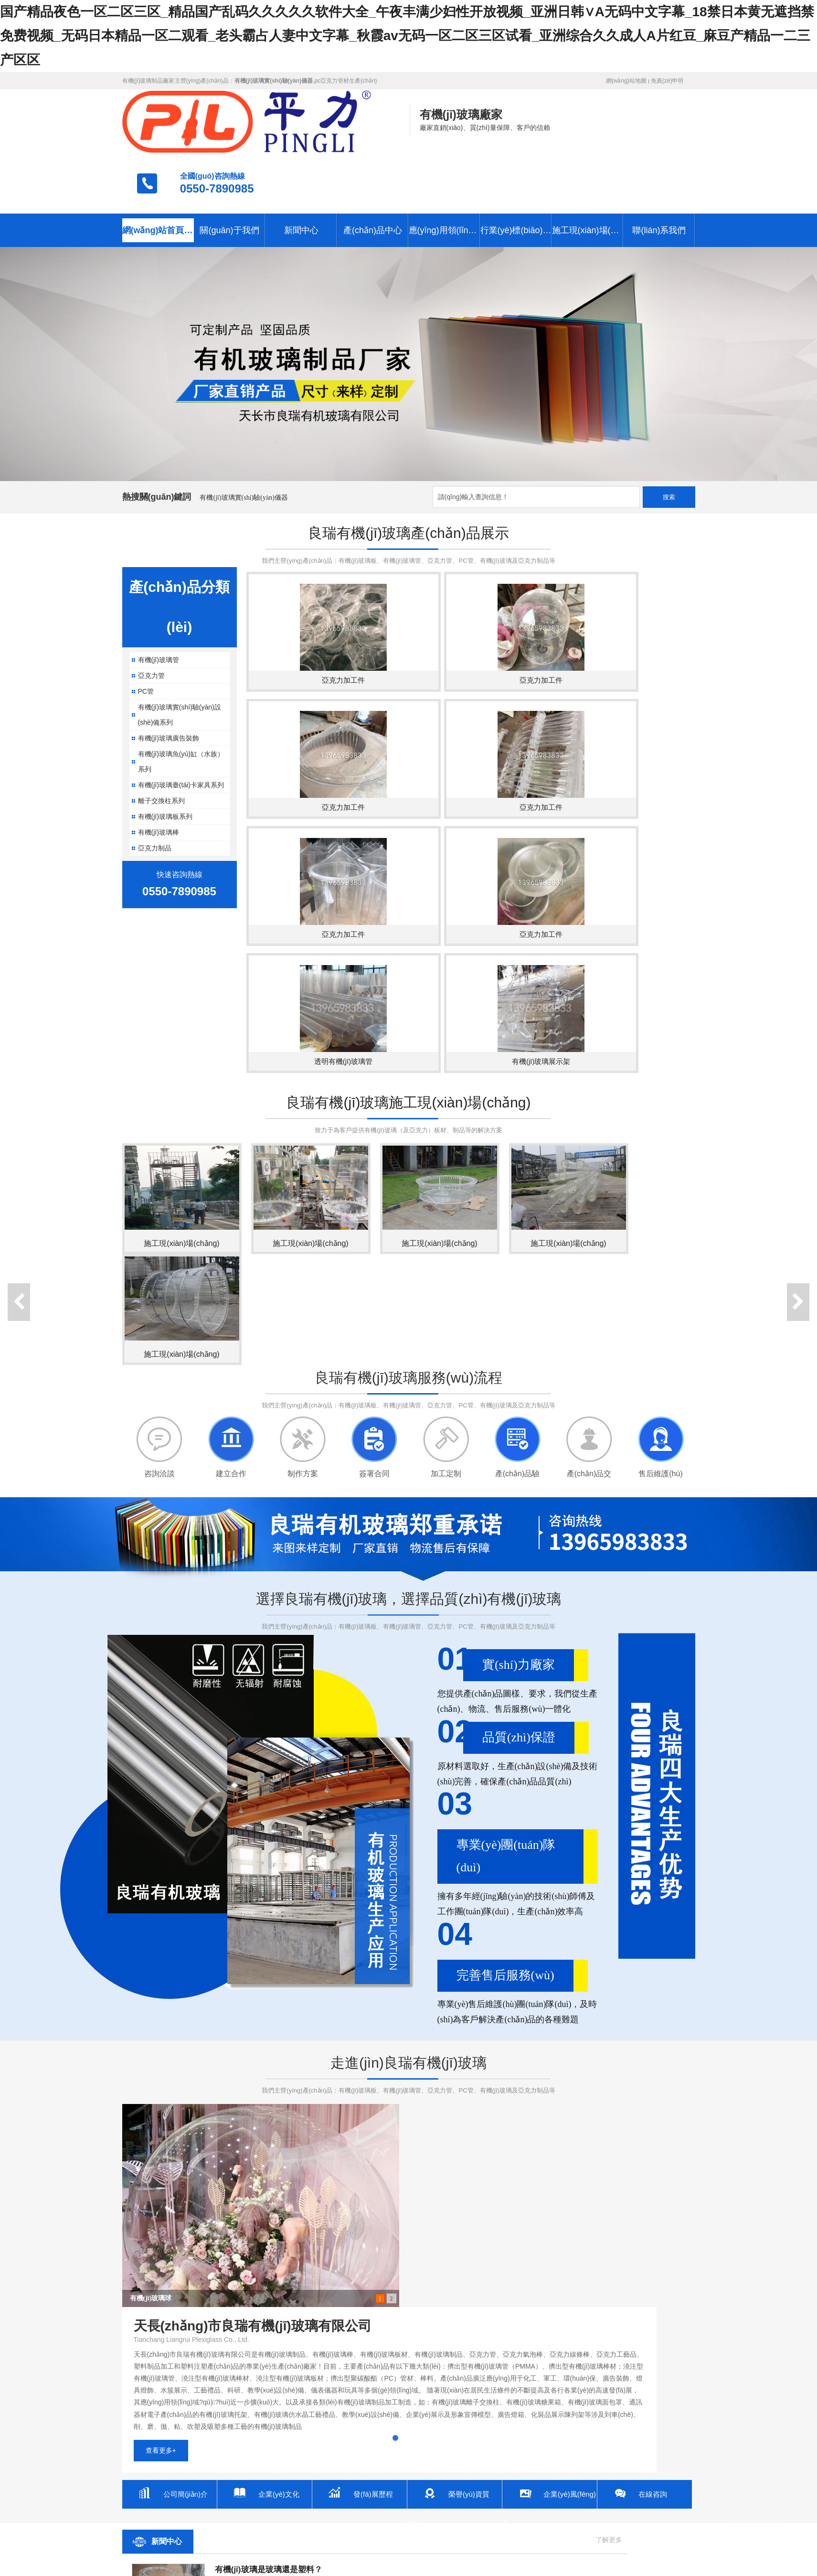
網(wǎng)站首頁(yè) (158, 168)
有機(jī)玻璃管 (158, 597)
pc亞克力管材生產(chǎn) (346, 80)
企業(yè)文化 (280, 2124)
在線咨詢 (654, 2124)
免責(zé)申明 (667, 80)
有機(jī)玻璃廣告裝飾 (168, 676)
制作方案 (302, 1235)
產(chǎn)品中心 (372, 168)
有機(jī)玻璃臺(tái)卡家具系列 (181, 723)
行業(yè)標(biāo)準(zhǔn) (516, 168)
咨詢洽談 (159, 1235)
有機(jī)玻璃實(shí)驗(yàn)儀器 (243, 435)
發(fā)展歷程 (374, 2124)
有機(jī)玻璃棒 (158, 770)
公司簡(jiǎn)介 (187, 2124)
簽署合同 (374, 1235)
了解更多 (379, 2170)
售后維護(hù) (660, 1235)
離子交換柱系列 (161, 738)
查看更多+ (447, 2080)
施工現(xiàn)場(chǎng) (588, 168)
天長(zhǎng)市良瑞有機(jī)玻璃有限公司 (188, 2512)
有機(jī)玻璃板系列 (165, 754)
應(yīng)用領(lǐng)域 (444, 168)
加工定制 (446, 1235)
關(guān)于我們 (229, 168)
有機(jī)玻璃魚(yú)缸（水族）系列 (181, 699)
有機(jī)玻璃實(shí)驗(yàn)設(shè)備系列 (179, 652)
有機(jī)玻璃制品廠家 (148, 80)
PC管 (146, 629)
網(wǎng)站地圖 (626, 80)
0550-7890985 (647, 126)
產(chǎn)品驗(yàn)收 (517, 1235)
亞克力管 (151, 613)
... (218, 2282)
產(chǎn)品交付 (589, 1235)
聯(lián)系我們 (659, 168)
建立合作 (231, 1235)
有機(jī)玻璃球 (151, 2059)
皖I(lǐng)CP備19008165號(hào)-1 (365, 2512)
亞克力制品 (154, 786)
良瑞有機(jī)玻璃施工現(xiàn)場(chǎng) (408, 863)
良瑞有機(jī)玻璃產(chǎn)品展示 (408, 471)
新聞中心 (301, 168)
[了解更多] (226, 2262)
